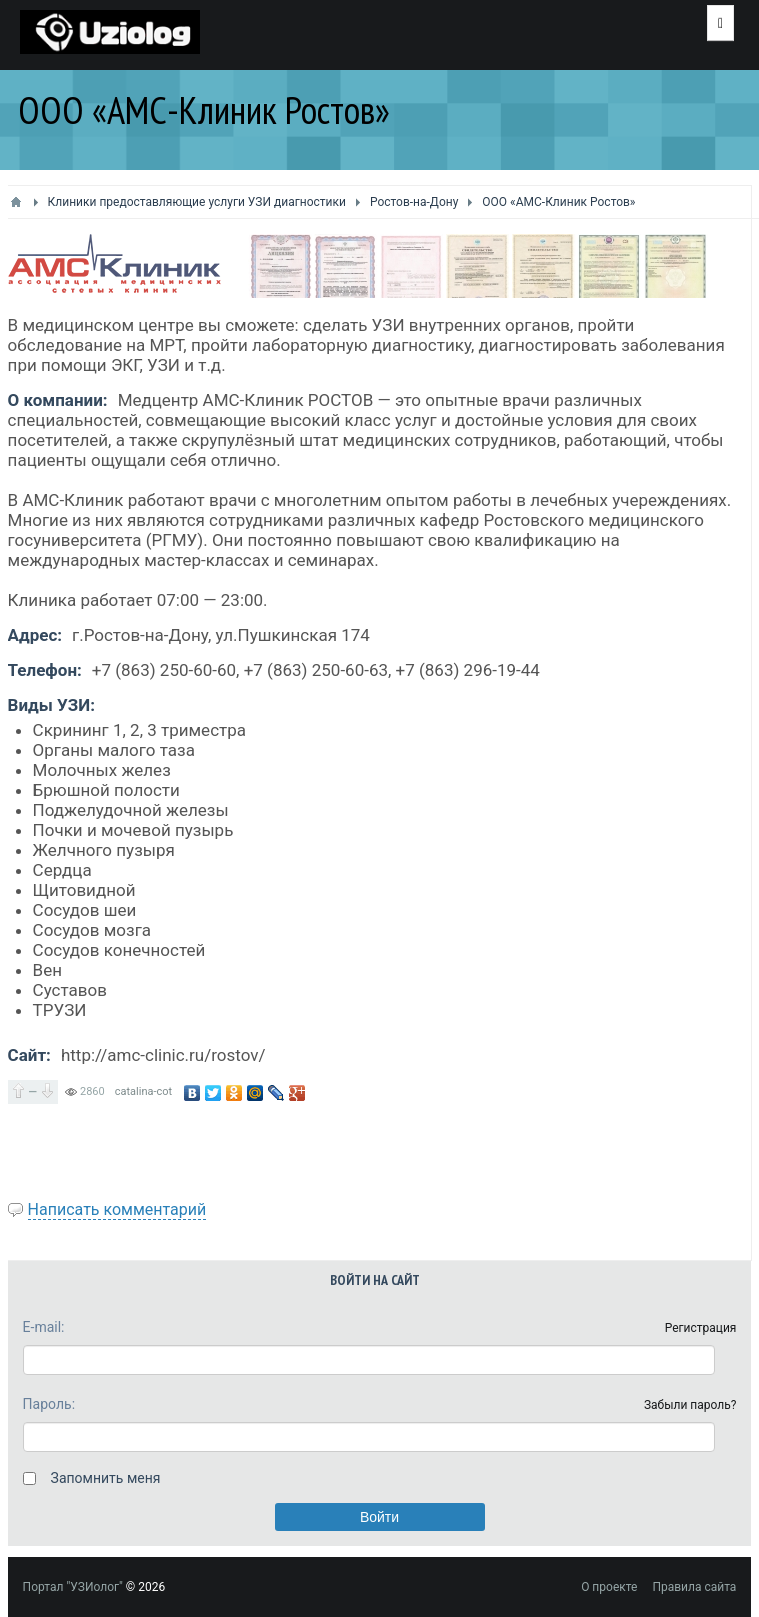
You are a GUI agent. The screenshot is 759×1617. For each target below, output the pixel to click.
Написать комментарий (117, 1209)
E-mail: (44, 1327)
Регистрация (701, 1328)
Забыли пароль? (690, 1405)
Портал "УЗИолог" (73, 1587)
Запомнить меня (106, 1478)
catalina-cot (143, 1091)
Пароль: (49, 1404)
